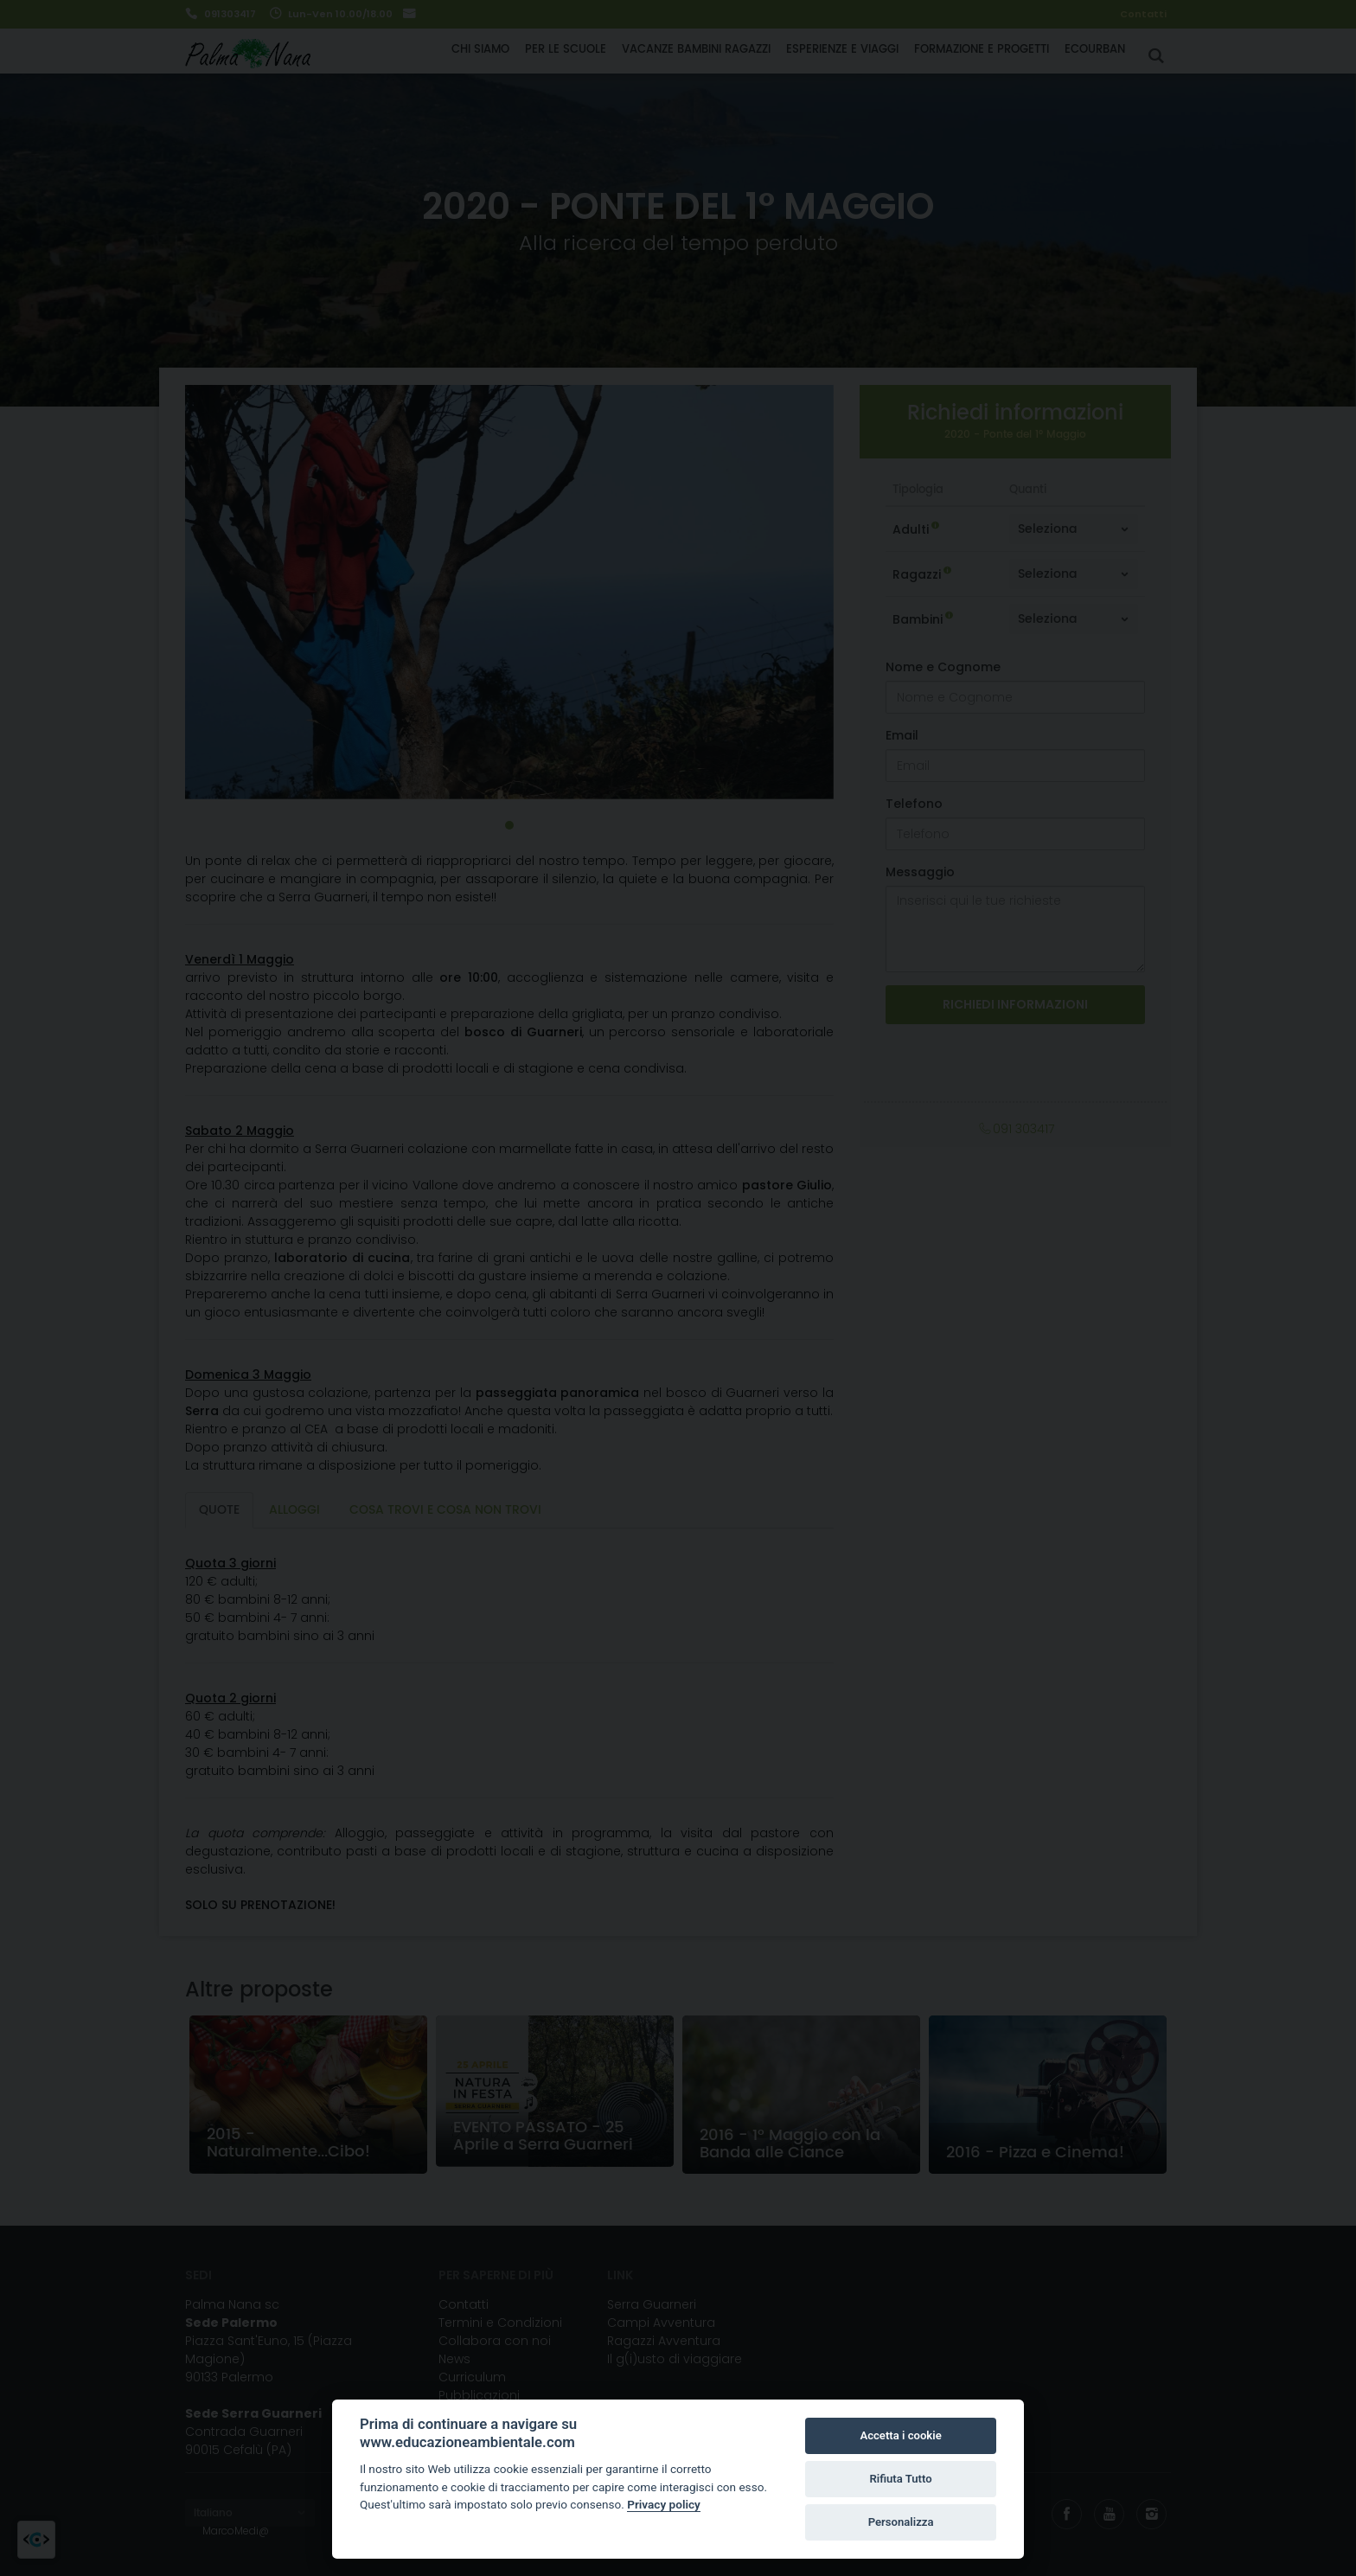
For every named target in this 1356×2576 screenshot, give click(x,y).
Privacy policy (663, 2504)
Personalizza (901, 2521)
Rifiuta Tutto (900, 2478)
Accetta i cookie (900, 2435)
